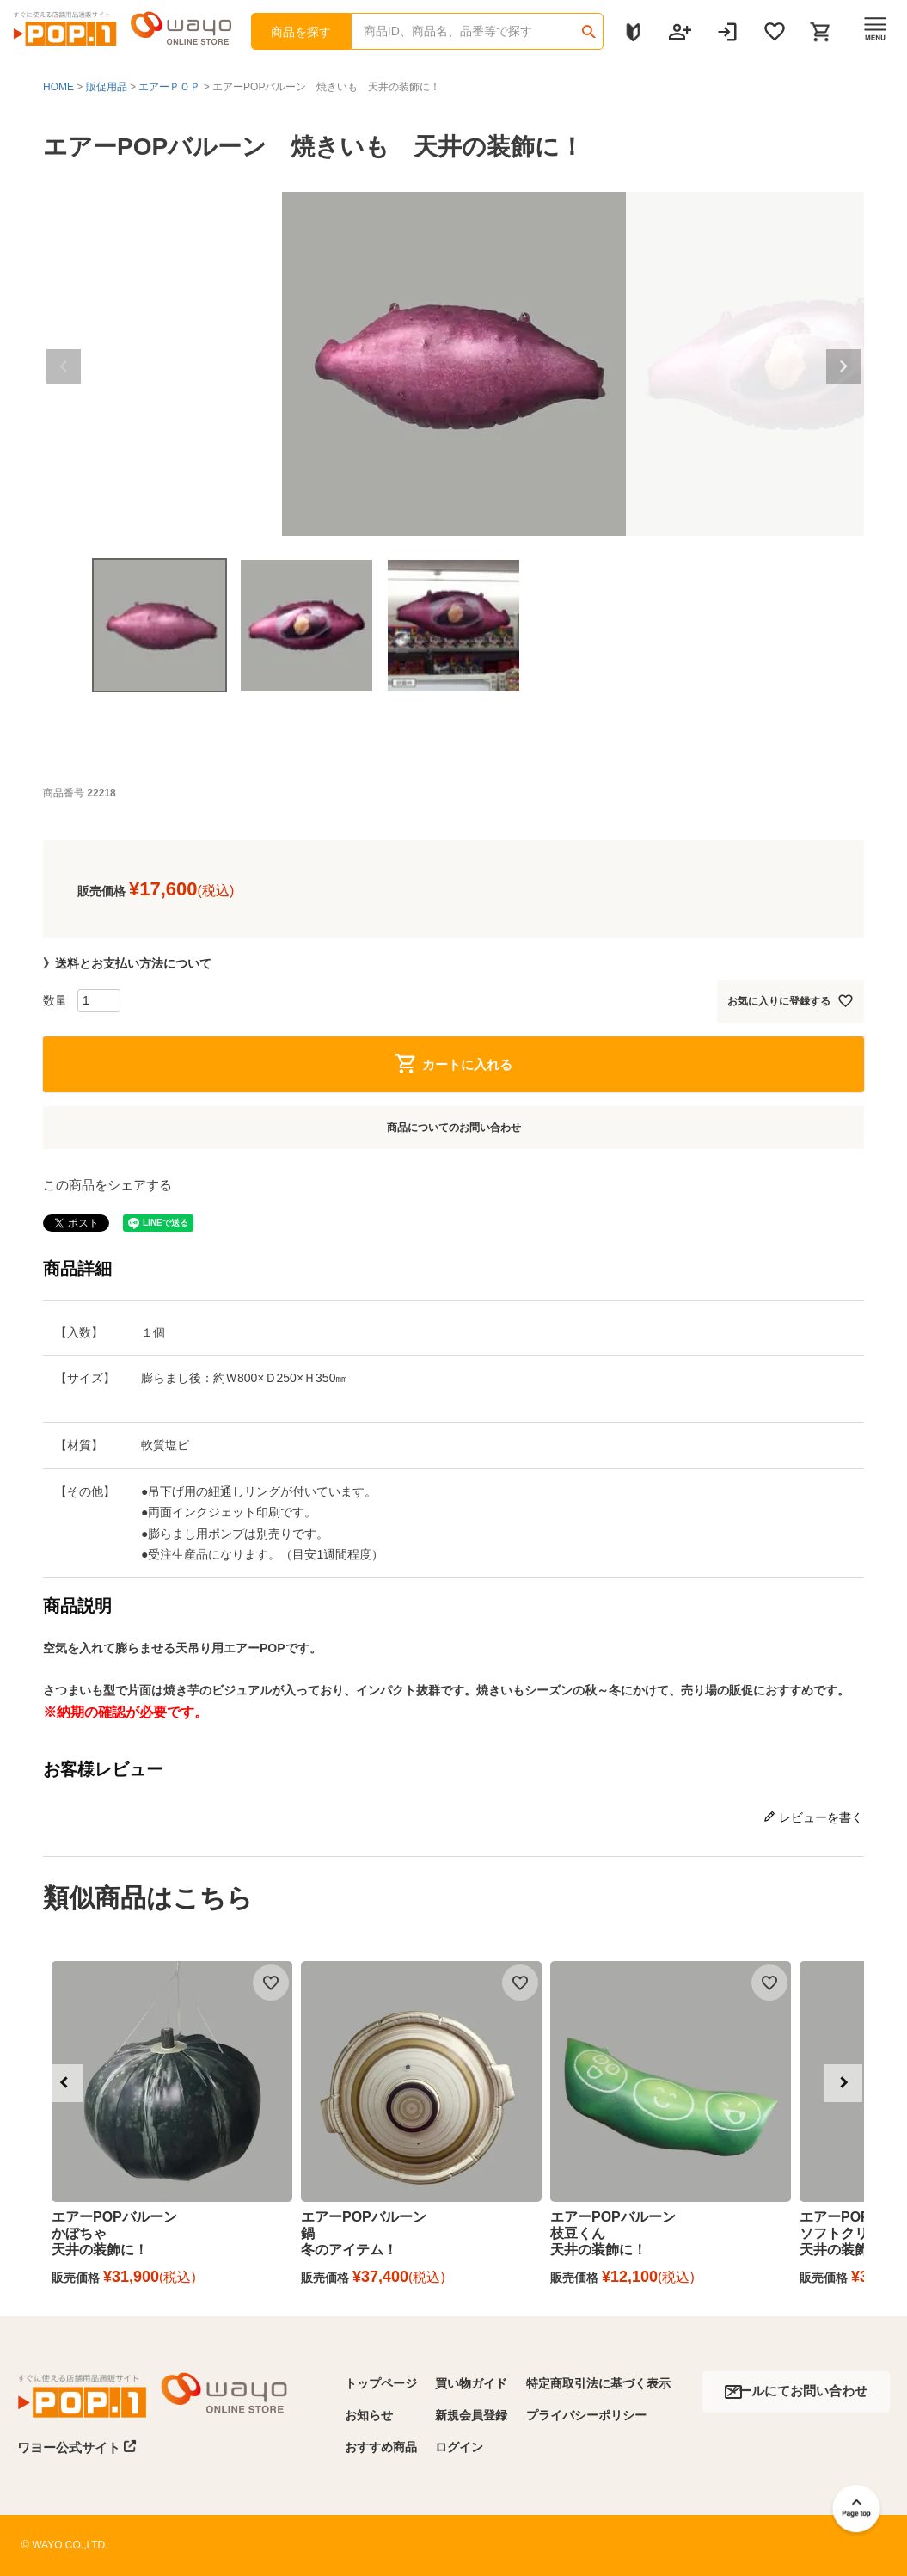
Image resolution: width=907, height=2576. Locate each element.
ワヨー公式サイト (77, 2447)
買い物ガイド (471, 2383)
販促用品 (106, 87)
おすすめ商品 (381, 2447)
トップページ (381, 2383)
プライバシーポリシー (586, 2415)
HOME (58, 87)
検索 (589, 26)
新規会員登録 (471, 2415)
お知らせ (369, 2415)
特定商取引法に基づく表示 (598, 2383)
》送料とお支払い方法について (127, 963)
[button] (63, 2083)
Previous (63, 366)
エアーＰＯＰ (169, 87)
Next (843, 366)
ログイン (459, 2447)
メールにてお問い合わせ (796, 2390)
